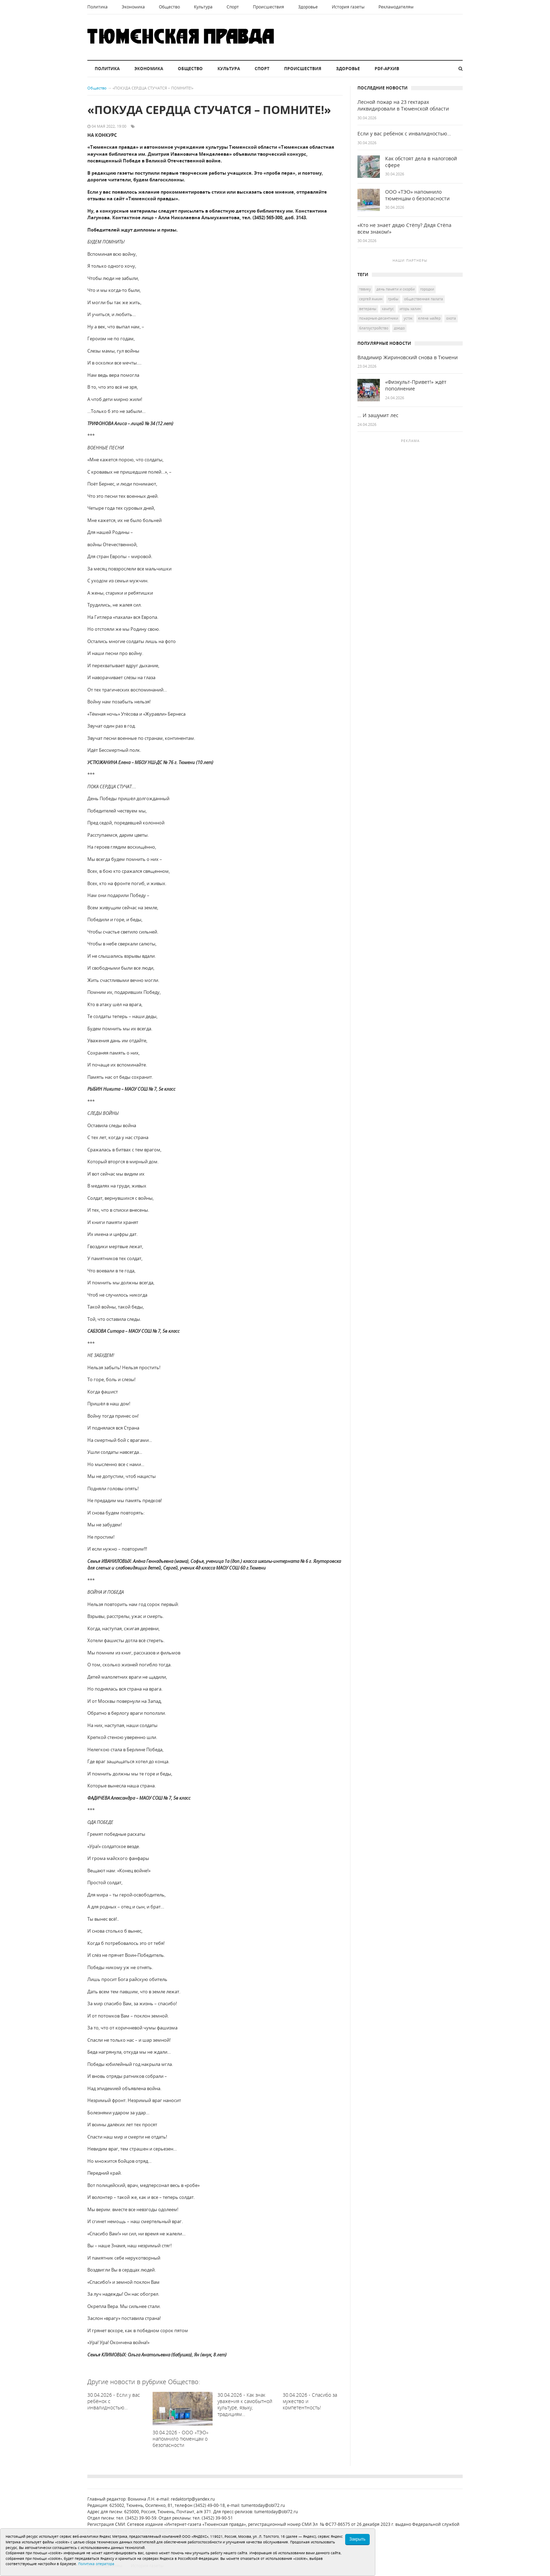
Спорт (233, 7)
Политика (97, 7)
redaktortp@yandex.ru (193, 2499)
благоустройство (373, 328)
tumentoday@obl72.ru (263, 2505)
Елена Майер (429, 318)
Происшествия (268, 7)
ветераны (367, 308)
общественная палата (423, 298)
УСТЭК (408, 318)
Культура (203, 7)
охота (451, 318)
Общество (169, 7)
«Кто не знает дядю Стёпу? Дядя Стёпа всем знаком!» (404, 228)
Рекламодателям (396, 7)
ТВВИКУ (365, 289)
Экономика (133, 7)
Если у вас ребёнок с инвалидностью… (404, 134)
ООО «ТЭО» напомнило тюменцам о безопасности (417, 195)
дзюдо (399, 328)
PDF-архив (387, 69)
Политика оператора (96, 2563)
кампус (388, 308)
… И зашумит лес (377, 415)
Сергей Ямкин (370, 298)
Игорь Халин (410, 308)
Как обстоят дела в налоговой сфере (421, 161)
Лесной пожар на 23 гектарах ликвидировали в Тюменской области (403, 105)
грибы (393, 298)
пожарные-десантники (378, 318)
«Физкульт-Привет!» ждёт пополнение (416, 385)
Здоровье (308, 7)
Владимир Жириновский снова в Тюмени (407, 357)
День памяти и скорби (395, 289)
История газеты (348, 7)
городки (427, 289)
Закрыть (357, 2539)
